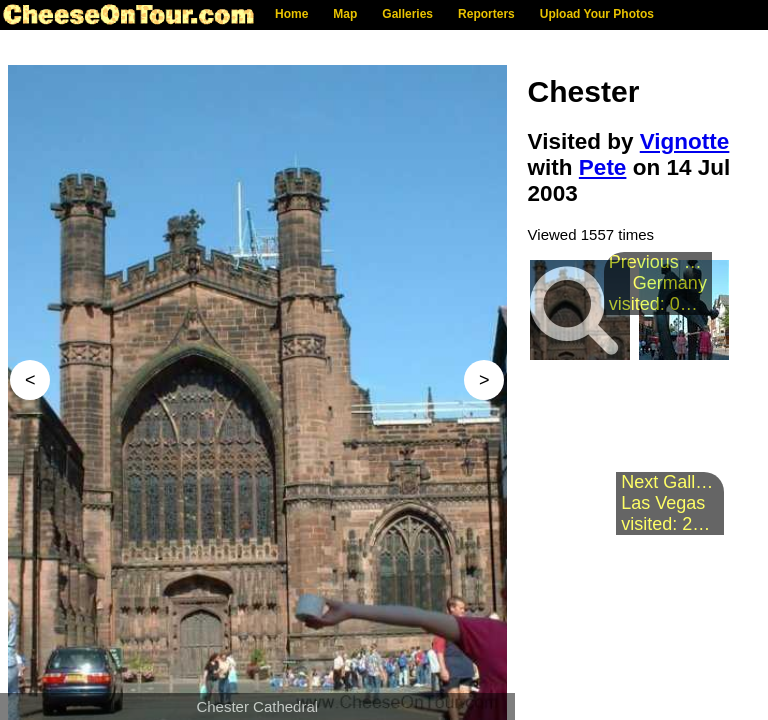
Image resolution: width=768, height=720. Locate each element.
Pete (603, 167)
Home (291, 14)
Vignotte (685, 141)
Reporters (486, 14)
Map (345, 14)
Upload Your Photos (597, 14)
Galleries (407, 14)
